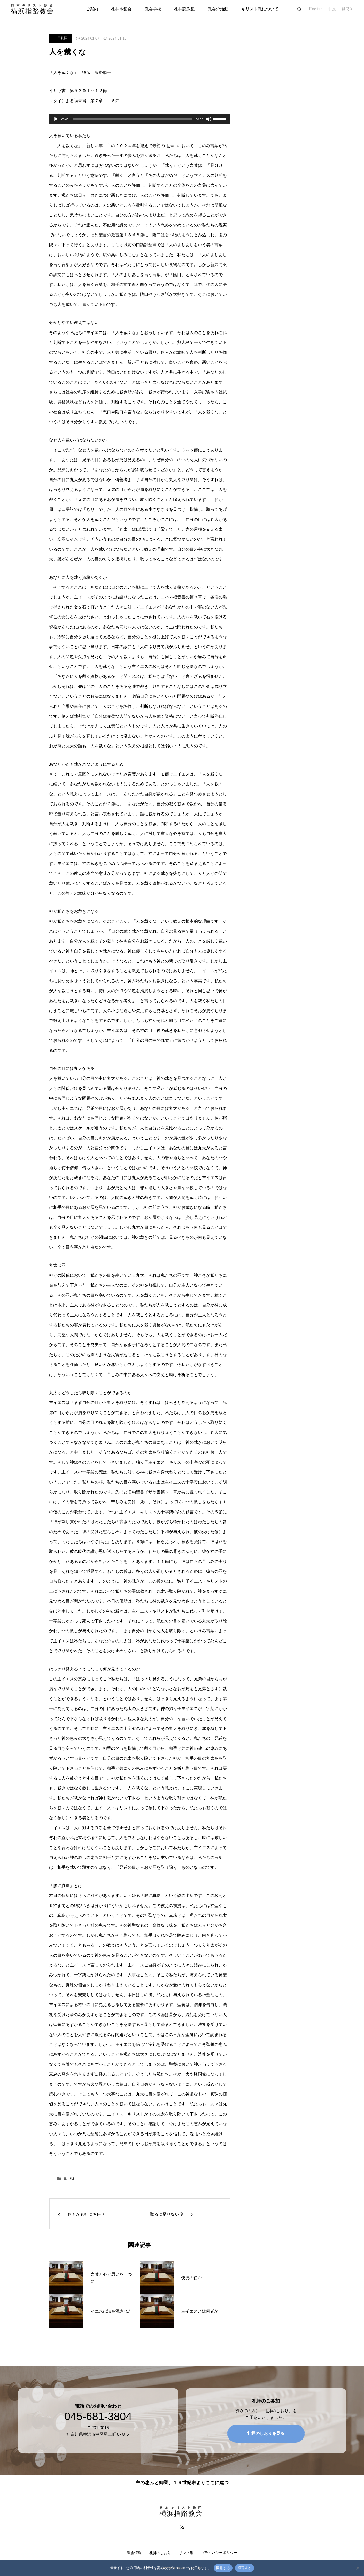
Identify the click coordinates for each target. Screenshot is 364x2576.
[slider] (132, 119)
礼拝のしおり (160, 2553)
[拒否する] (357, 2568)
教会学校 (153, 9)
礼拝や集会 (121, 9)
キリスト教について (259, 9)
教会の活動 (218, 9)
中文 (332, 9)
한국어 (347, 9)
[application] (139, 119)
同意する (223, 2568)
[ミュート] (208, 119)
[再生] (55, 119)
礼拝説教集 (184, 9)
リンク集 (186, 2553)
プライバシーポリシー (219, 2553)
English (316, 9)
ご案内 (92, 9)
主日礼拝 (61, 38)
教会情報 (134, 2553)
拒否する (244, 2568)
